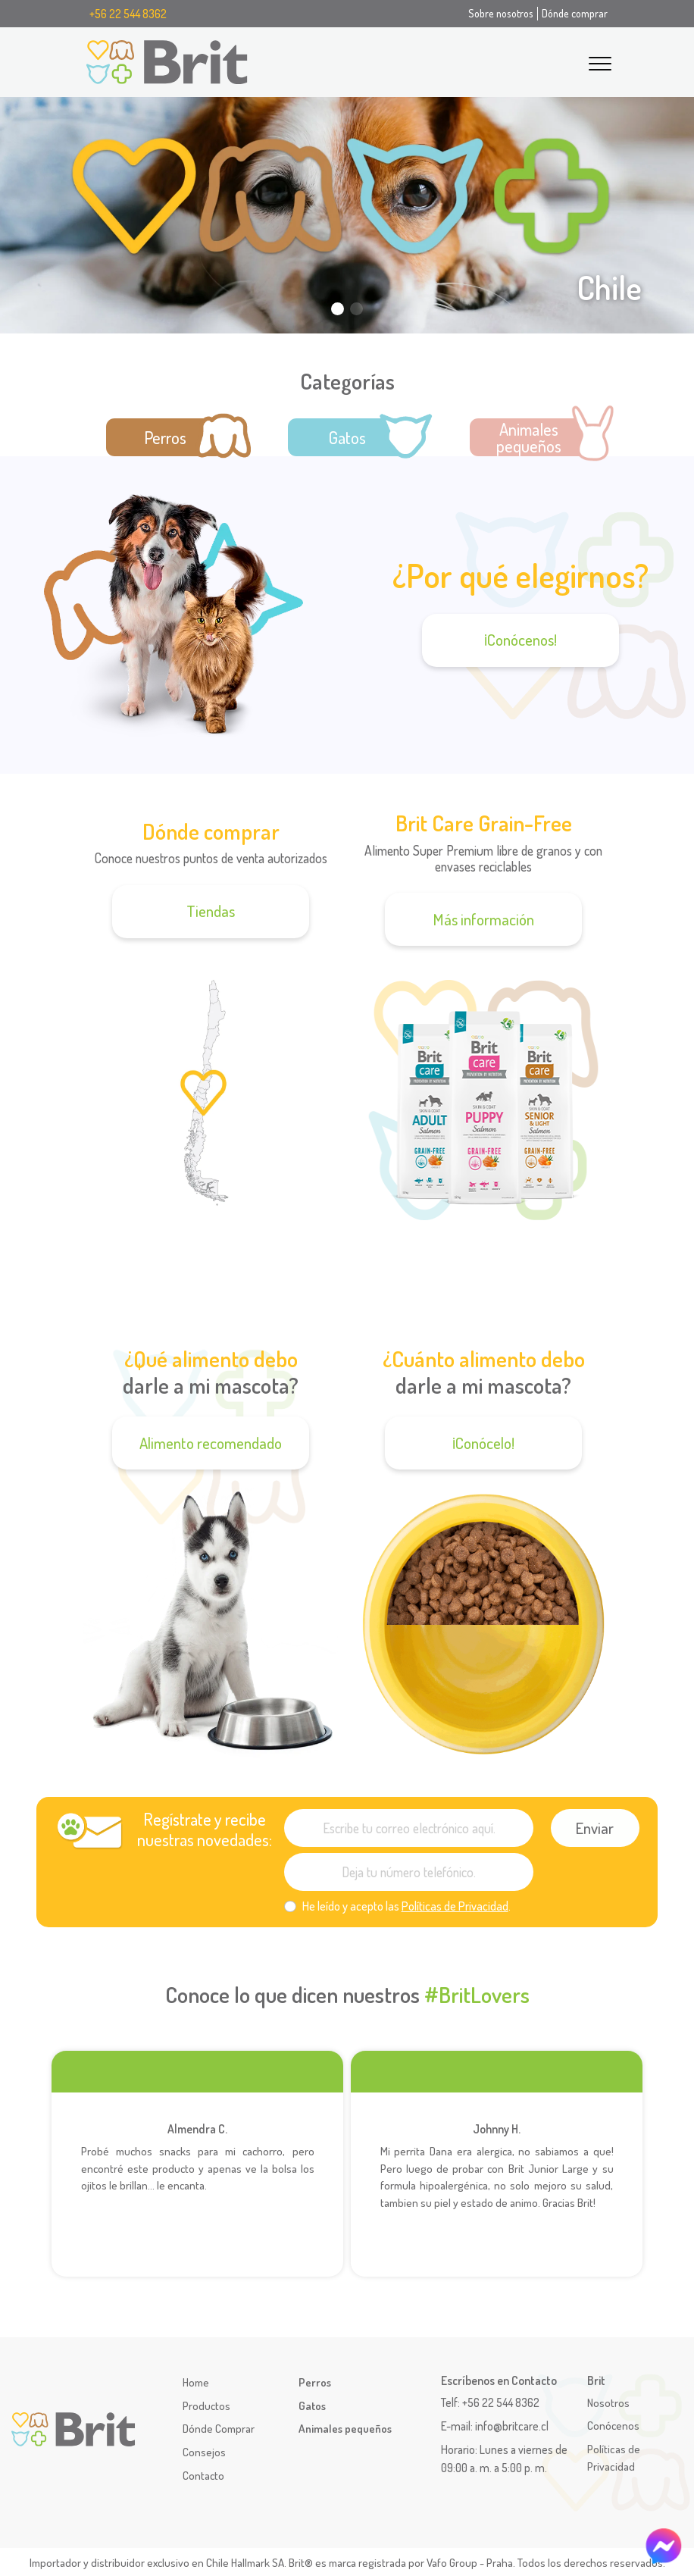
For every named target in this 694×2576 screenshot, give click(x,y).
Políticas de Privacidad (455, 1906)
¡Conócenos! (520, 639)
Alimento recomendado (210, 1443)
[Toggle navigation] (600, 61)
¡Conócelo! (483, 1443)
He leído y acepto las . (406, 1906)
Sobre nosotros (500, 13)
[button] (672, 223)
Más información (483, 919)
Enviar (595, 1828)
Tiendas (210, 911)
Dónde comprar (575, 13)
